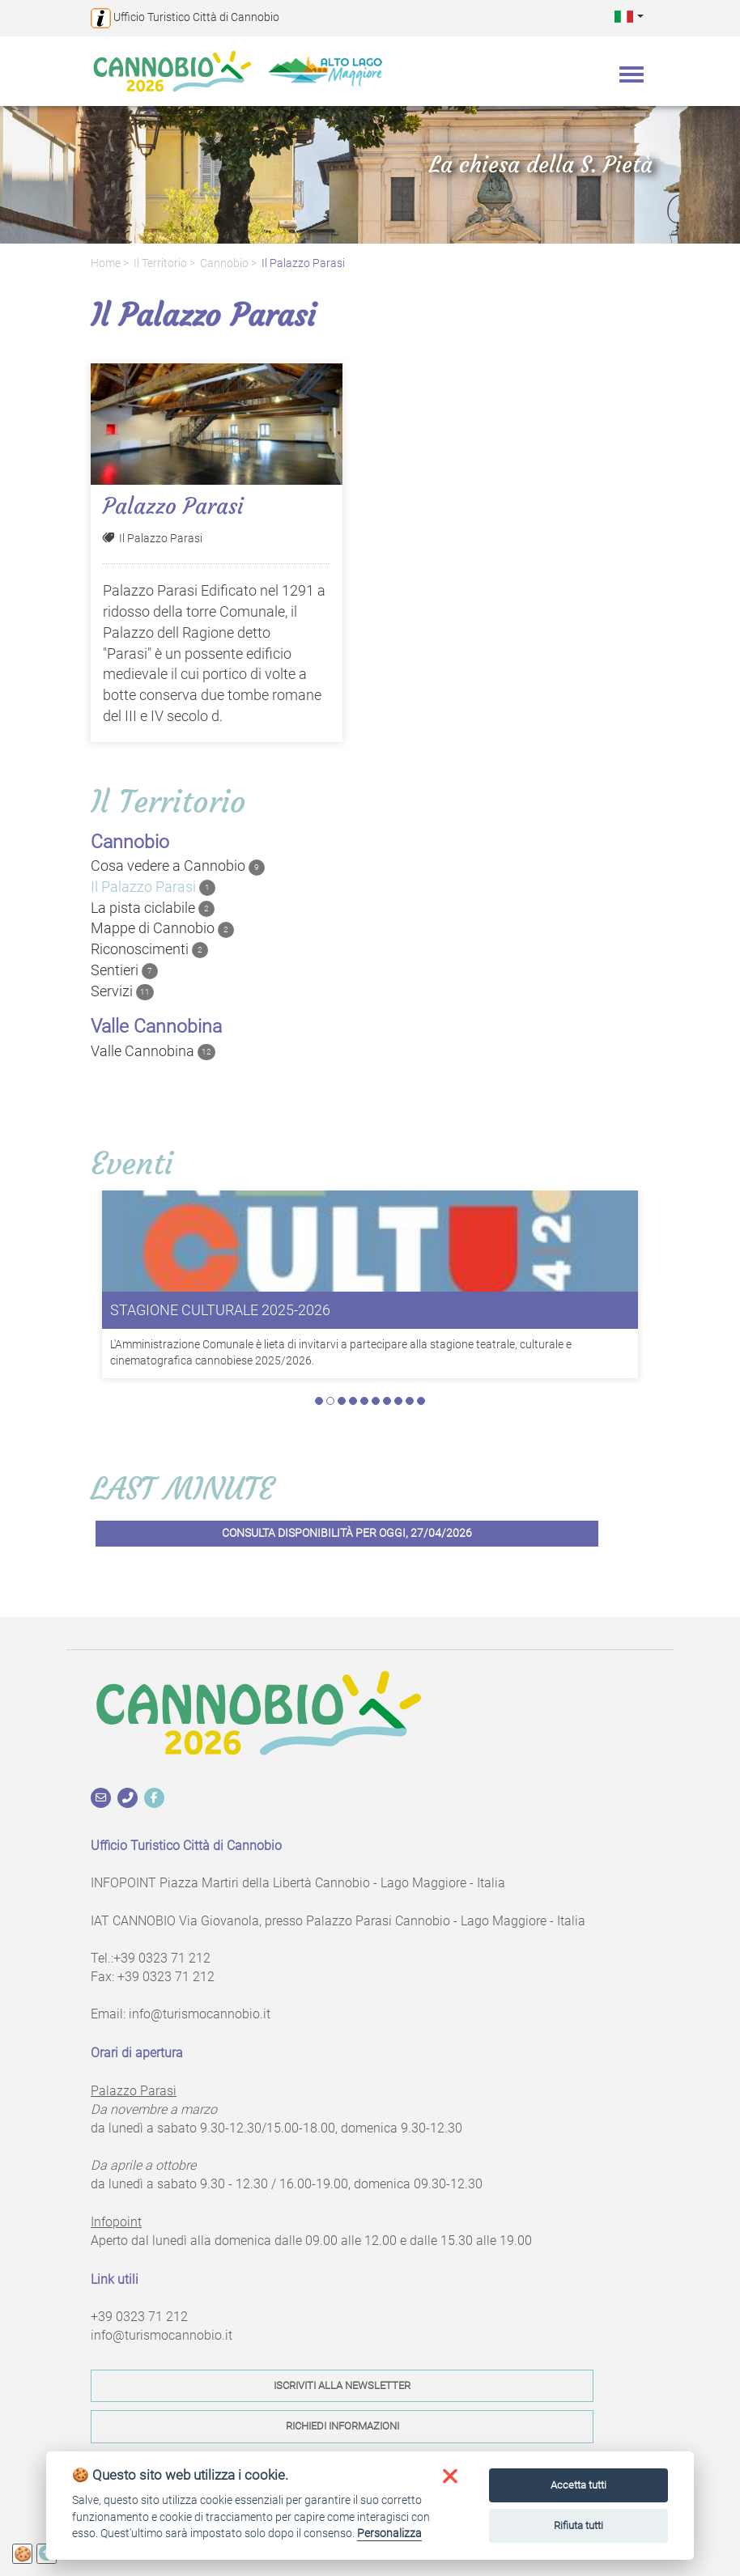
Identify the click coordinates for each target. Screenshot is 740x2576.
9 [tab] (410, 1401)
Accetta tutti (578, 2485)
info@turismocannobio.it (199, 2014)
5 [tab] (364, 1401)
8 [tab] (398, 1401)
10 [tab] (421, 1401)
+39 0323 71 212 (162, 1958)
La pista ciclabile (153, 908)
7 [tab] (387, 1401)
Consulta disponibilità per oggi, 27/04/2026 (347, 1533)
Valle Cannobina (153, 1051)
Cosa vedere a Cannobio (178, 866)
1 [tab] (319, 1401)
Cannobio (224, 263)
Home (106, 263)
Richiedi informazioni (342, 2426)
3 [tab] (342, 1401)
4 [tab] (353, 1401)
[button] (629, 15)
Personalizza (389, 2533)
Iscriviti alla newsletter (342, 2385)
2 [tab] (330, 1401)
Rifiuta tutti (578, 2525)
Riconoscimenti (149, 949)
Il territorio (160, 263)
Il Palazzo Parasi (303, 263)
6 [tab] (376, 1401)
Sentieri (124, 970)
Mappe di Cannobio (162, 928)
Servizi (122, 991)
